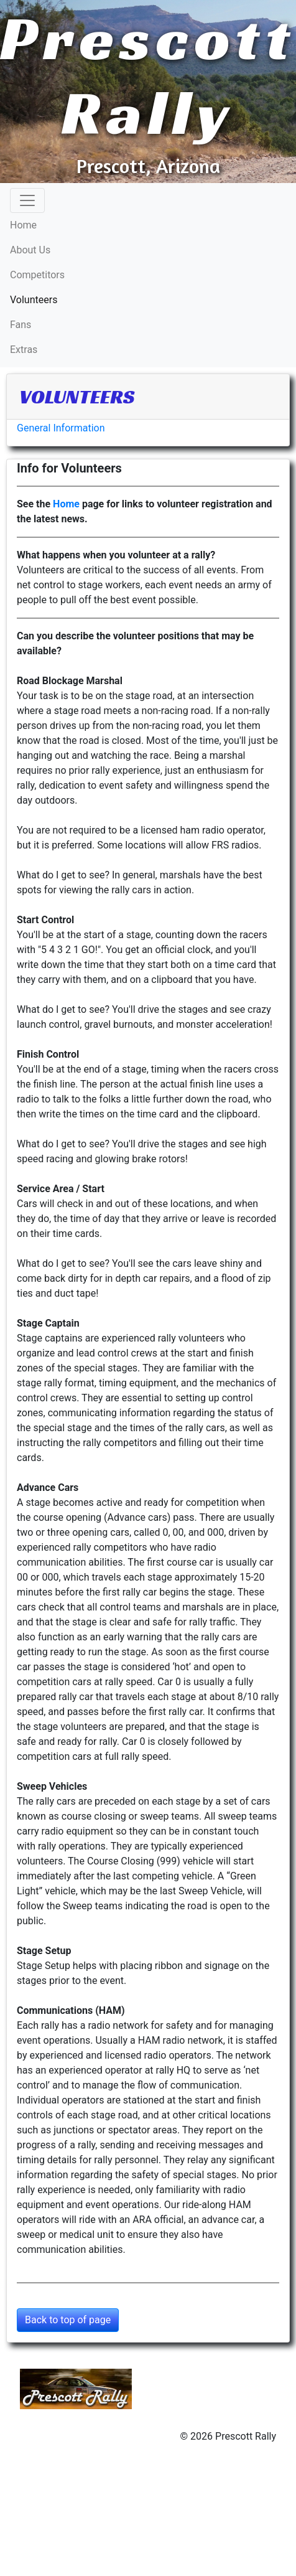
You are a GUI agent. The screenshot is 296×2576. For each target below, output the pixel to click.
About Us (30, 250)
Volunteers (53, 299)
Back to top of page (68, 2320)
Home (23, 225)
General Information (61, 428)
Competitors (37, 275)
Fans (20, 325)
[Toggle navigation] (27, 200)
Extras (23, 349)
